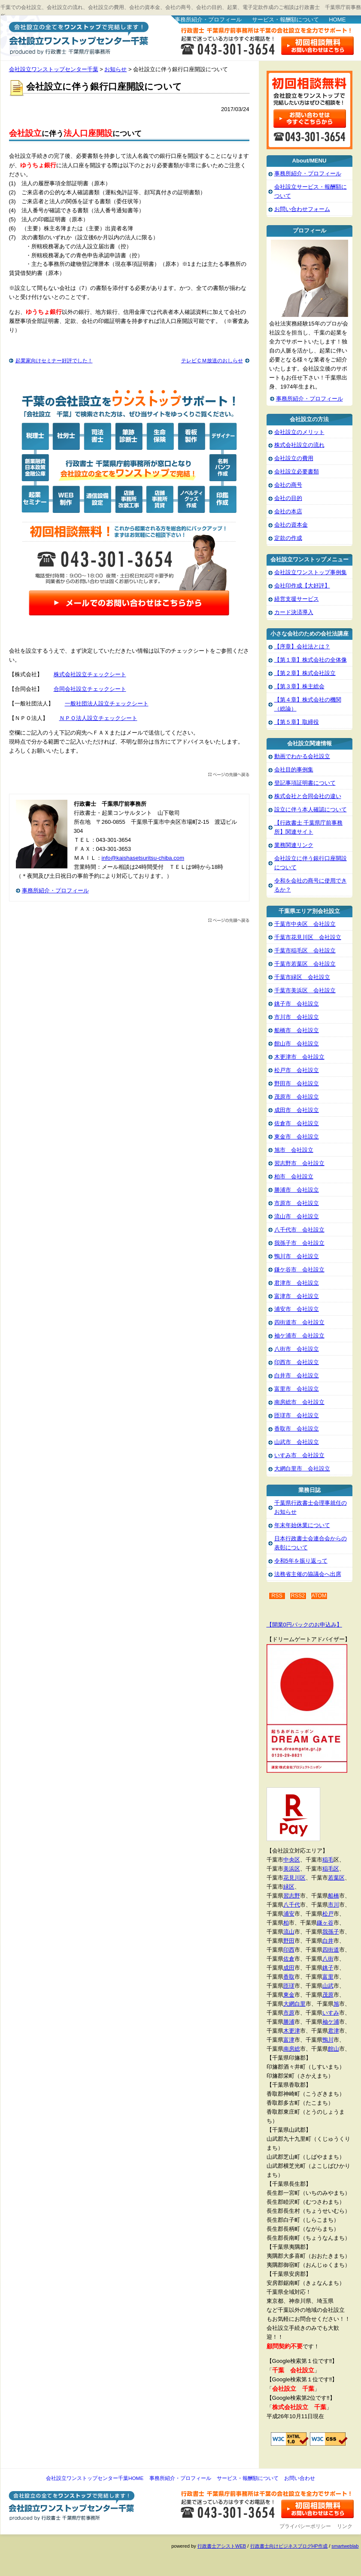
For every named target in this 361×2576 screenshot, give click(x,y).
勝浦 (288, 2022)
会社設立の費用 (293, 458)
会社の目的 (288, 498)
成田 (288, 1967)
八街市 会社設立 (296, 1349)
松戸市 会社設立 (296, 1070)
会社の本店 (288, 511)
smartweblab (344, 2546)
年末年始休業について (302, 1525)
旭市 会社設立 (293, 1150)
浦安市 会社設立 (296, 1309)
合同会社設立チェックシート (90, 689)
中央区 (291, 1859)
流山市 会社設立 (296, 1216)
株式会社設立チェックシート (90, 674)
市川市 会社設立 (296, 1017)
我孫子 (330, 1931)
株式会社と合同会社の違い (307, 796)
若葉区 (336, 1877)
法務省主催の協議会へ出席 (307, 1574)
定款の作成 (288, 538)
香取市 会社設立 (296, 1428)
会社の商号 (288, 485)
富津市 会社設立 (296, 1296)
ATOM (319, 1595)
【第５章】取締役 (296, 722)
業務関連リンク (293, 845)
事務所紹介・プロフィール (208, 19)
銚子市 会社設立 (296, 1003)
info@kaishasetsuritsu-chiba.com (143, 858)
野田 (288, 1940)
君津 (333, 2031)
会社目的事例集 (293, 769)
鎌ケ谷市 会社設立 (299, 1269)
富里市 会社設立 (296, 1389)
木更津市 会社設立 (299, 1057)
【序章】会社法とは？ (302, 646)
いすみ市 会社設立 (299, 1455)
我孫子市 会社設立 (299, 1243)
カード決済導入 (293, 612)
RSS (276, 1595)
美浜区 (291, 1868)
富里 (328, 1976)
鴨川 (328, 2040)
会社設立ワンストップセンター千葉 (77, 37)
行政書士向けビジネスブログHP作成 (289, 2546)
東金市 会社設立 (296, 1136)
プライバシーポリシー (305, 2526)
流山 (288, 1931)
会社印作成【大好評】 (302, 585)
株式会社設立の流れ (299, 445)
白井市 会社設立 (296, 1375)
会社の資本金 (291, 524)
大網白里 (294, 2004)
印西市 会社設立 (296, 1362)
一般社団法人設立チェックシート (107, 703)
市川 (333, 1904)
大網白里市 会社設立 (302, 1468)
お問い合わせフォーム (302, 209)
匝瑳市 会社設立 (296, 1415)
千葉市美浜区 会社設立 (305, 990)
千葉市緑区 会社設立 (302, 977)
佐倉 (288, 1958)
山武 (328, 1985)
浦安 (288, 1913)
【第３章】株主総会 (299, 686)
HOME (337, 19)
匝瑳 (288, 1985)
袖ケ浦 (330, 2022)
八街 (328, 1958)
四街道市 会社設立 (299, 1322)
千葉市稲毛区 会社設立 (305, 950)
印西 (288, 1949)
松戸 (328, 1913)
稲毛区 (330, 1868)
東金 (288, 1995)
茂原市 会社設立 (296, 1097)
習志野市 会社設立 (299, 1163)
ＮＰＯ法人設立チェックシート (98, 718)
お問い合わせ (299, 2478)
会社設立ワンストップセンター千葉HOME (94, 2478)
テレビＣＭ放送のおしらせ (212, 361)
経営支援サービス (296, 599)
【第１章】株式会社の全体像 (310, 660)
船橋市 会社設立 (296, 1030)
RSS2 (298, 1595)
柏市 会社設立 (293, 1176)
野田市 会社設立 (296, 1083)
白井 (328, 1940)
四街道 (330, 1949)
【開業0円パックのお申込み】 (304, 1624)
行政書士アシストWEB (221, 2546)
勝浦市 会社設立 (296, 1190)
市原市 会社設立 (296, 1203)
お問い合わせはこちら (318, 45)
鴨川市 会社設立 (296, 1256)
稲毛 (328, 1859)
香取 (288, 1976)
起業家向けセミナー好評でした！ (54, 361)
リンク (344, 2526)
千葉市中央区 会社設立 (305, 924)
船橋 (333, 1895)
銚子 (328, 1967)
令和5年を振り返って (301, 1561)
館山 (333, 2049)
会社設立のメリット (299, 432)
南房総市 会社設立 (299, 1402)
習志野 (291, 1895)
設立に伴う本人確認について (310, 809)
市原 (288, 2013)
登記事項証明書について (305, 783)
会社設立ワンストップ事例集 (310, 572)
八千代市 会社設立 (299, 1229)
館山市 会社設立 (296, 1043)
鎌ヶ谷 (325, 1922)
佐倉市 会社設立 (296, 1123)
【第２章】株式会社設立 (305, 673)
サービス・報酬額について (285, 19)
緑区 (288, 1886)
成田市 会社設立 (296, 1110)
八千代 (291, 1904)
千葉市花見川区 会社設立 (307, 937)
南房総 (291, 2049)
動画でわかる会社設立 (302, 756)
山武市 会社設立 (296, 1442)
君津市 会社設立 (296, 1283)
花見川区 (294, 1877)
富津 (288, 2040)
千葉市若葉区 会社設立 (305, 964)
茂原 (328, 1995)
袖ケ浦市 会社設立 (299, 1335)
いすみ (330, 2013)
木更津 (291, 2031)
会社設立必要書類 (296, 471)
